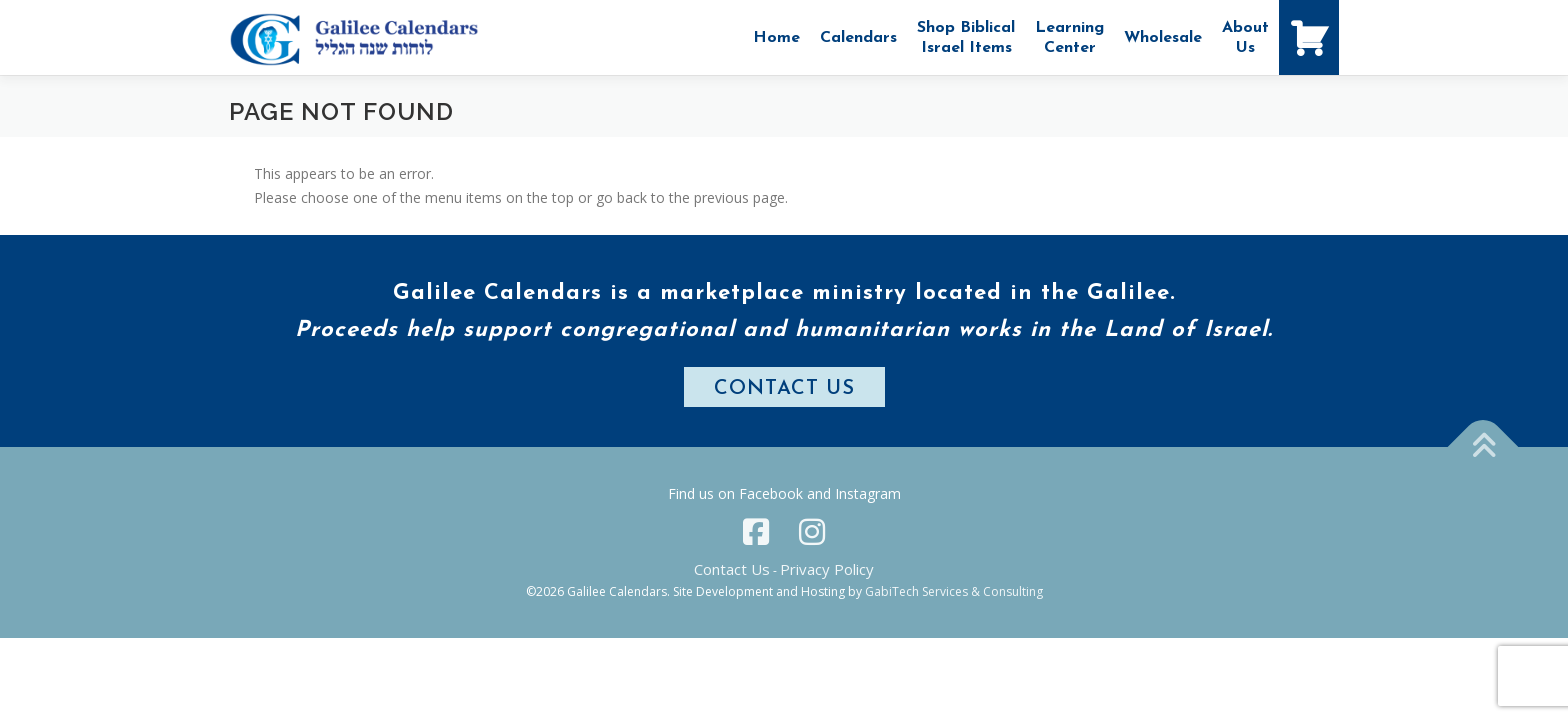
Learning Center (1069, 38)
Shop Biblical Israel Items (966, 38)
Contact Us (732, 569)
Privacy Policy (827, 569)
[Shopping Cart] (1309, 37)
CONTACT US (784, 389)
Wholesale (1163, 38)
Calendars (858, 38)
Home (776, 38)
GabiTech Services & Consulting (954, 591)
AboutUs (1245, 38)
